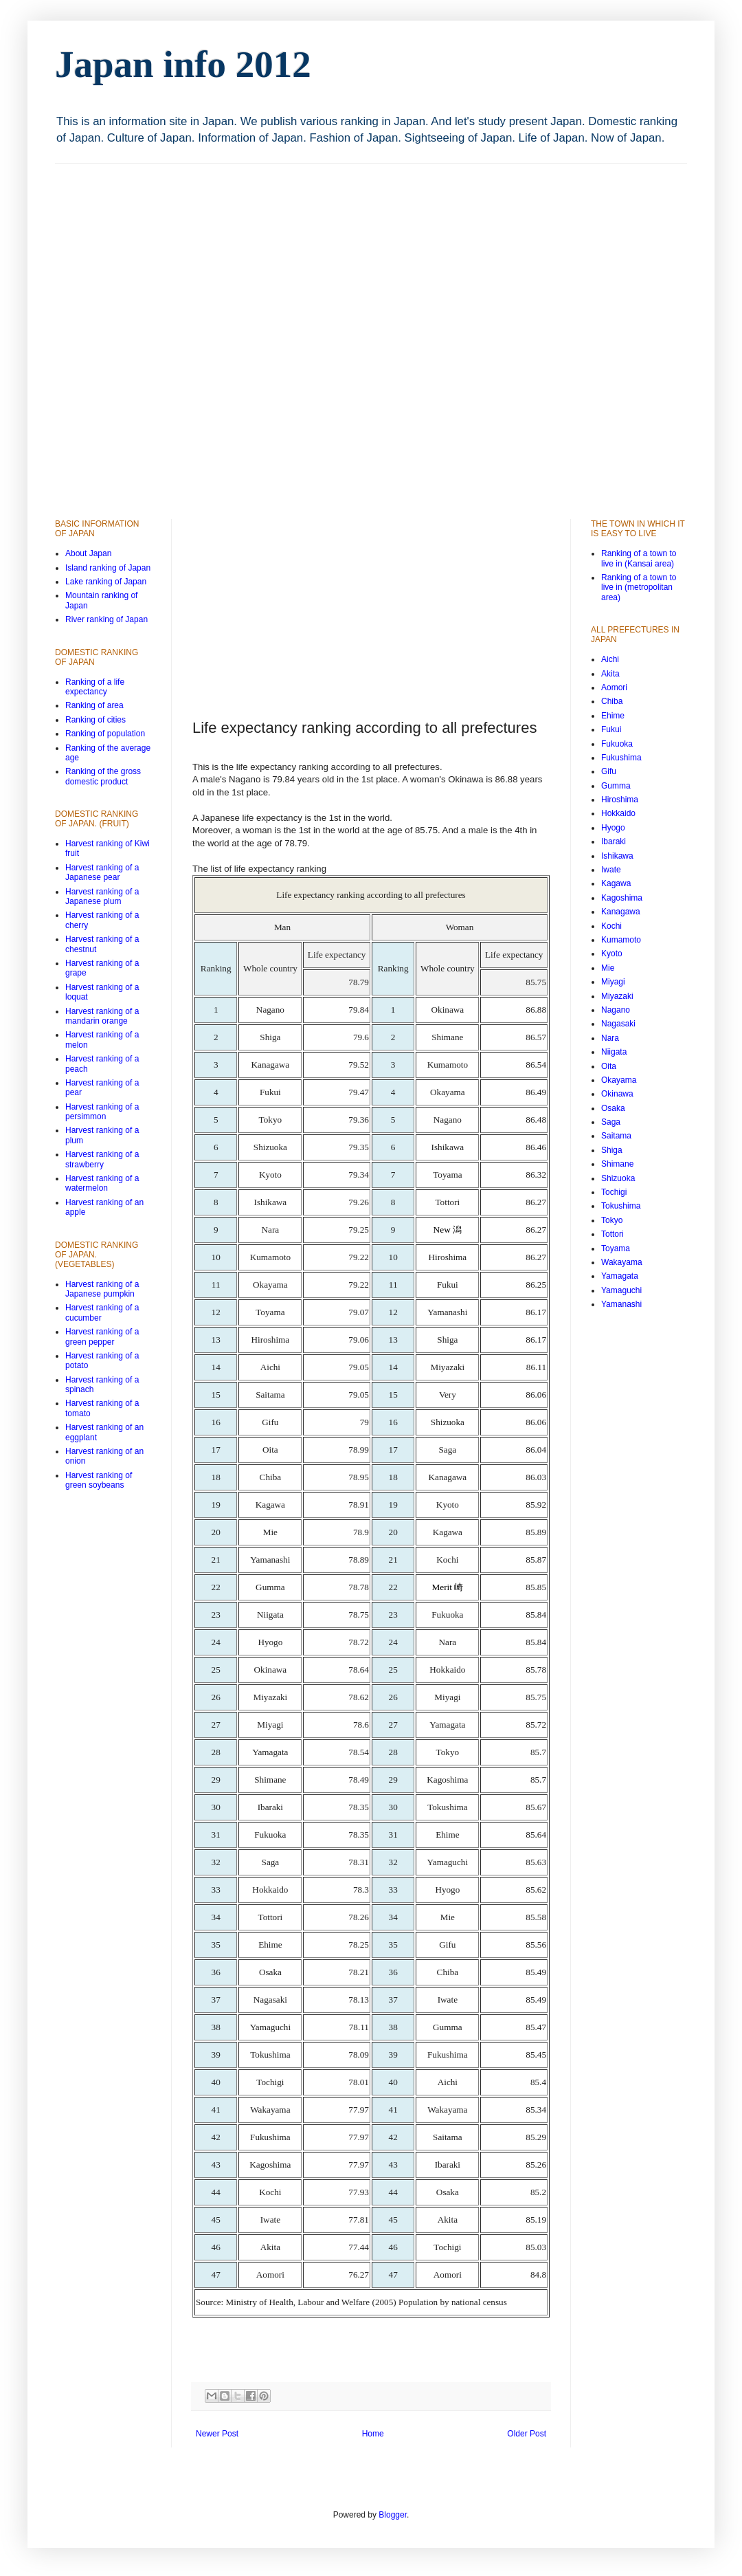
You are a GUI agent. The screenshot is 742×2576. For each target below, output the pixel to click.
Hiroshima (619, 799)
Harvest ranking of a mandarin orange (102, 1016)
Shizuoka (618, 1178)
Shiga (611, 1150)
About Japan (88, 553)
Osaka (613, 1108)
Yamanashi (621, 1304)
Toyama (615, 1248)
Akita (610, 674)
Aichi (610, 659)
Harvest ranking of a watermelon (102, 1183)
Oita (608, 1066)
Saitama (616, 1136)
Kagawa (616, 883)
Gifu (608, 771)
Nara (610, 1038)
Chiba (611, 701)
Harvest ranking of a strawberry (102, 1159)
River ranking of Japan (106, 619)
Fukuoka (617, 744)
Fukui (611, 729)
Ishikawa (617, 856)
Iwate (611, 869)
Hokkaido (618, 813)
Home (373, 2434)
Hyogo (613, 828)
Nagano (615, 1010)
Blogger (393, 2515)
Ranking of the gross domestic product (103, 776)
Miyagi (613, 982)
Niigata (614, 1052)
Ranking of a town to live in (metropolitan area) (638, 587)
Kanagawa (620, 911)
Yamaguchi (621, 1290)
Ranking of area (94, 705)
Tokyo (611, 1220)
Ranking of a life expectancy (94, 686)
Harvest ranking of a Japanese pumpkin (102, 1289)
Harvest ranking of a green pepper (102, 1336)
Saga (610, 1122)
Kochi (611, 926)
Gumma (616, 786)
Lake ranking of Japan (105, 581)
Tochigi (614, 1192)
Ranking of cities (95, 720)
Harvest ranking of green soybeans (98, 1480)
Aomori (614, 687)
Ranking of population (105, 733)
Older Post (526, 2434)
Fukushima (621, 757)
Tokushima (620, 1206)
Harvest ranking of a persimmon (102, 1111)
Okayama (618, 1080)
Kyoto (611, 953)
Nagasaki (618, 1023)
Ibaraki (613, 841)
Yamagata (619, 1276)
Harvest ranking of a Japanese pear (102, 872)
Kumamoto (621, 940)
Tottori (612, 1234)
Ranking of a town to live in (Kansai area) (638, 558)
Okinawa (617, 1094)
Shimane (617, 1164)
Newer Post (217, 2434)
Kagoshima (621, 898)
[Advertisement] (165, 329)
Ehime (613, 715)
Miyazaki (617, 996)
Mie (607, 968)
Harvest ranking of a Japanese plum (102, 896)
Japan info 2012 (183, 64)
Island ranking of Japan (107, 568)
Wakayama (621, 1262)
